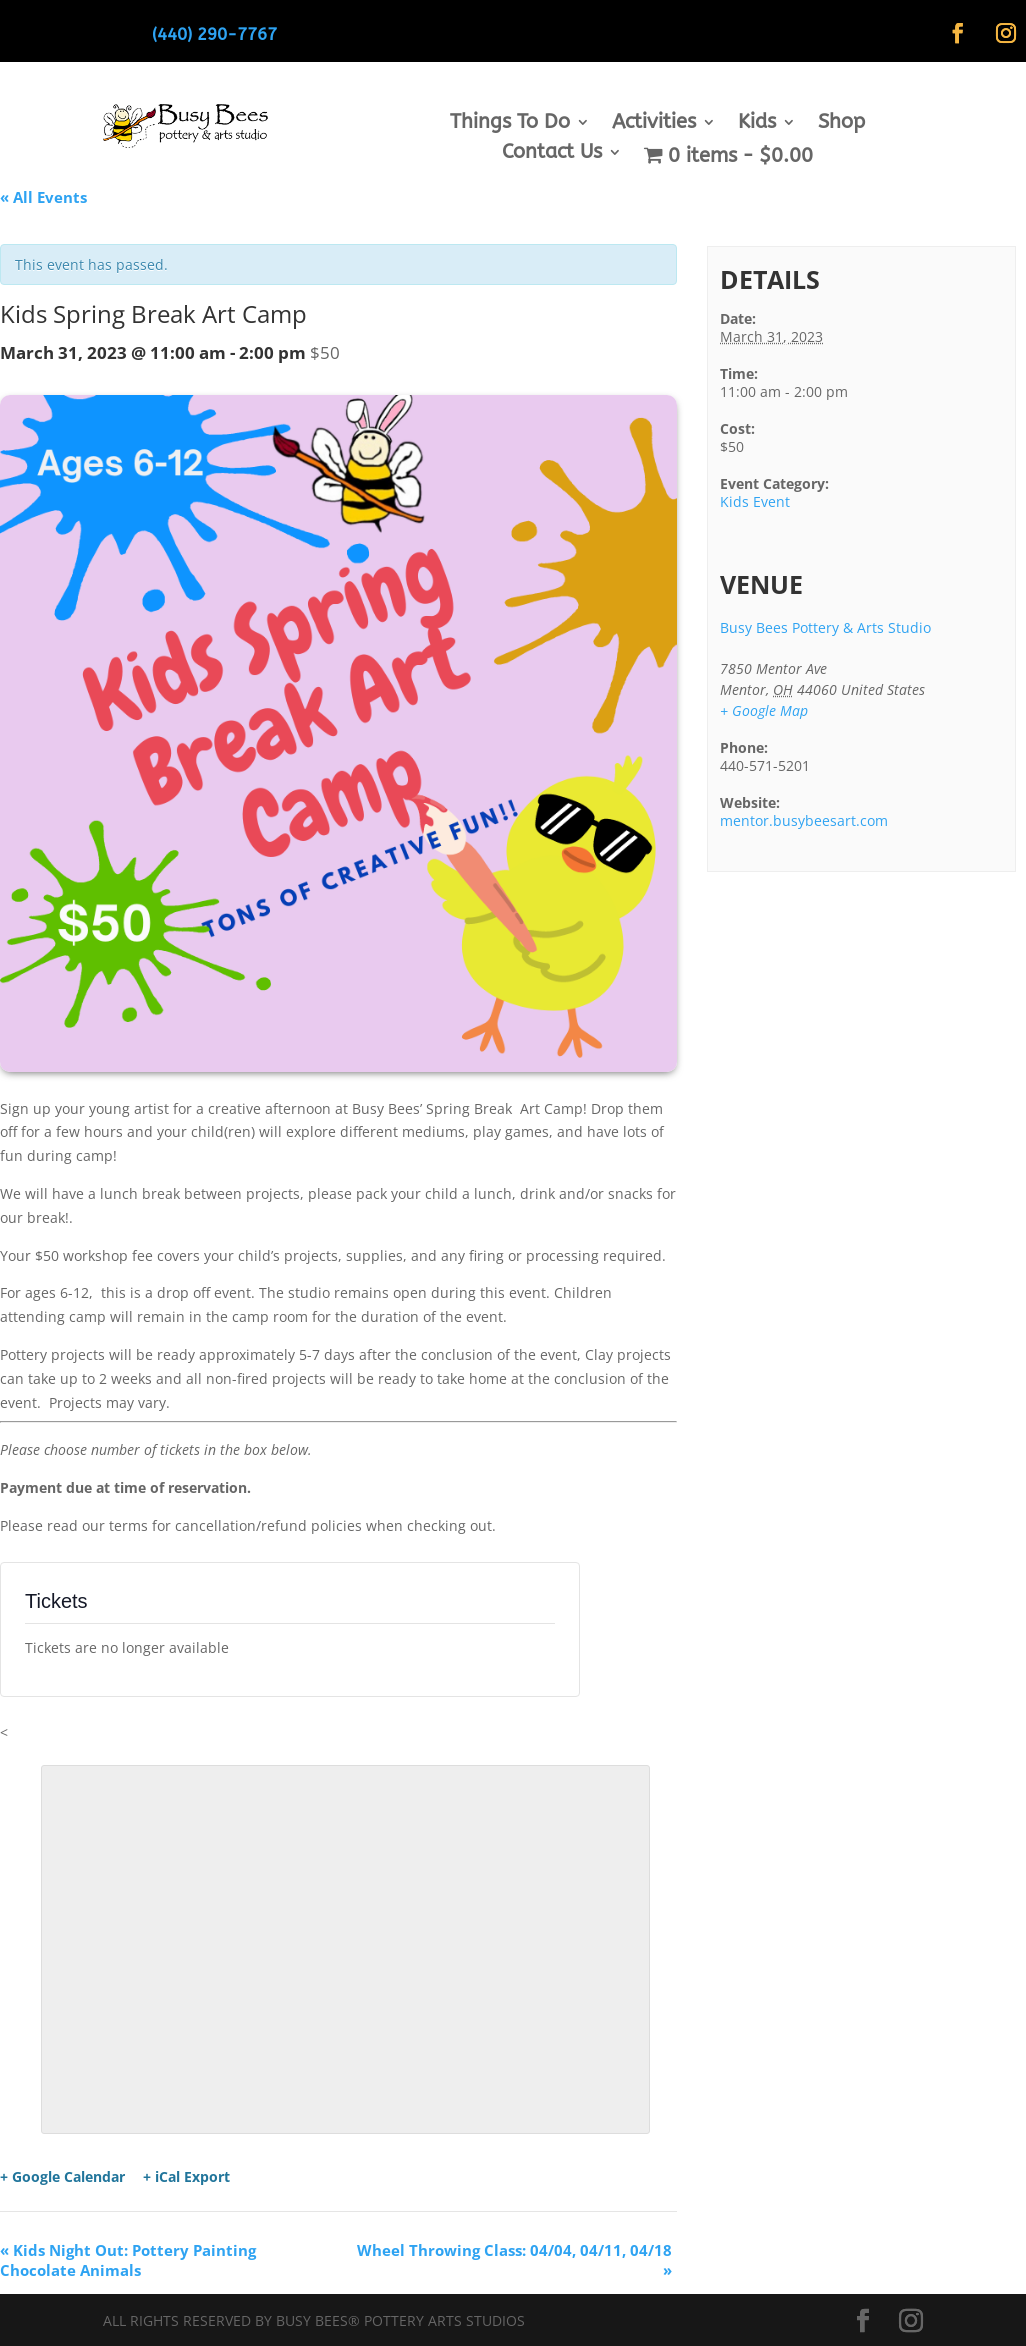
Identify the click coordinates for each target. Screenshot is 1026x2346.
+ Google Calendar (62, 2177)
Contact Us (552, 154)
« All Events (43, 197)
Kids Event (755, 501)
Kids (757, 124)
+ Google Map (764, 710)
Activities (654, 124)
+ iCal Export (186, 2177)
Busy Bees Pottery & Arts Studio (825, 627)
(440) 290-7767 (214, 34)
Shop (841, 124)
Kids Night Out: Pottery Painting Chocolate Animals (128, 2260)
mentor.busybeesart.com (804, 820)
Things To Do (510, 124)
